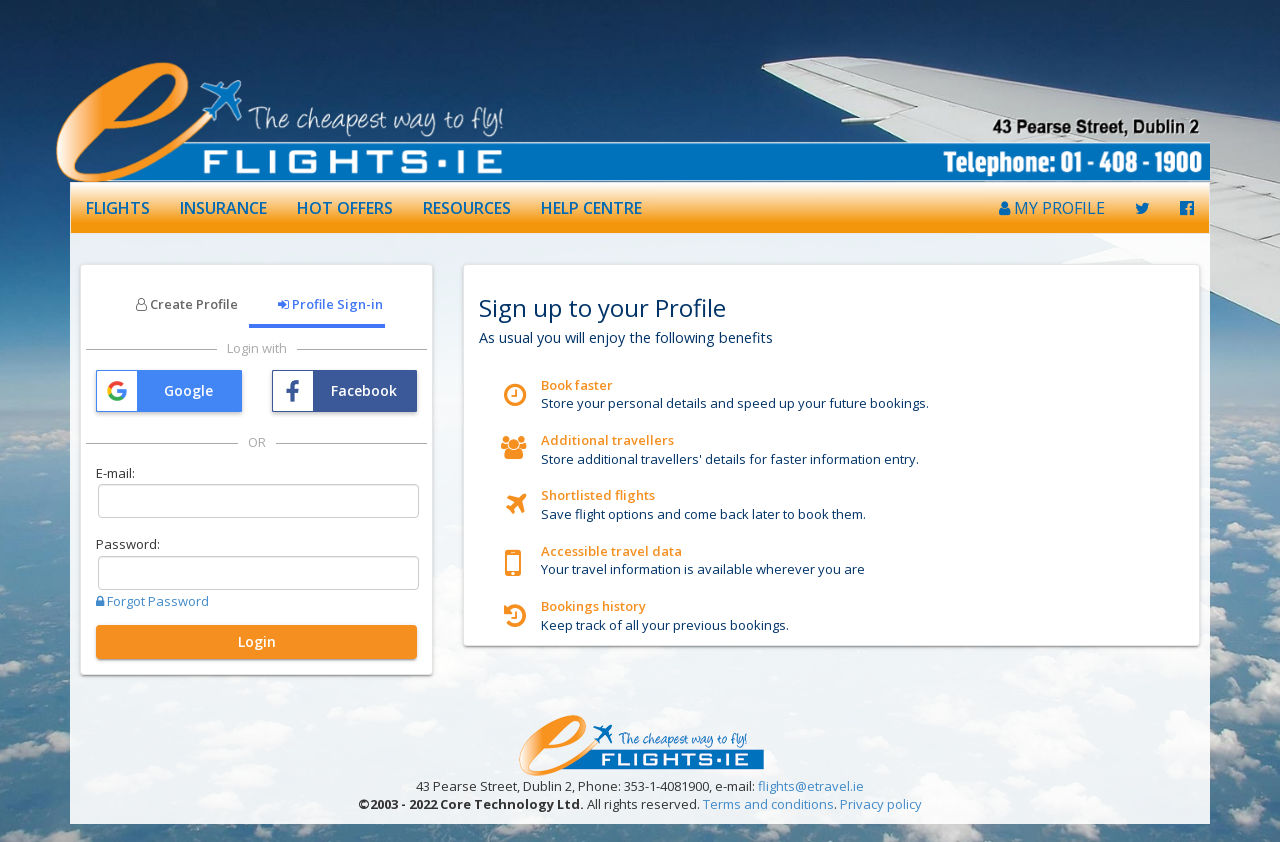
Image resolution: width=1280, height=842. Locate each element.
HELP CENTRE (591, 208)
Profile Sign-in (330, 304)
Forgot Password (152, 601)
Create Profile (187, 304)
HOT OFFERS (345, 208)
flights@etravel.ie (811, 786)
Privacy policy (881, 804)
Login (257, 641)
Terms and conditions (768, 804)
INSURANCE (223, 208)
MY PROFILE (1052, 208)
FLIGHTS (118, 208)
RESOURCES (467, 208)
